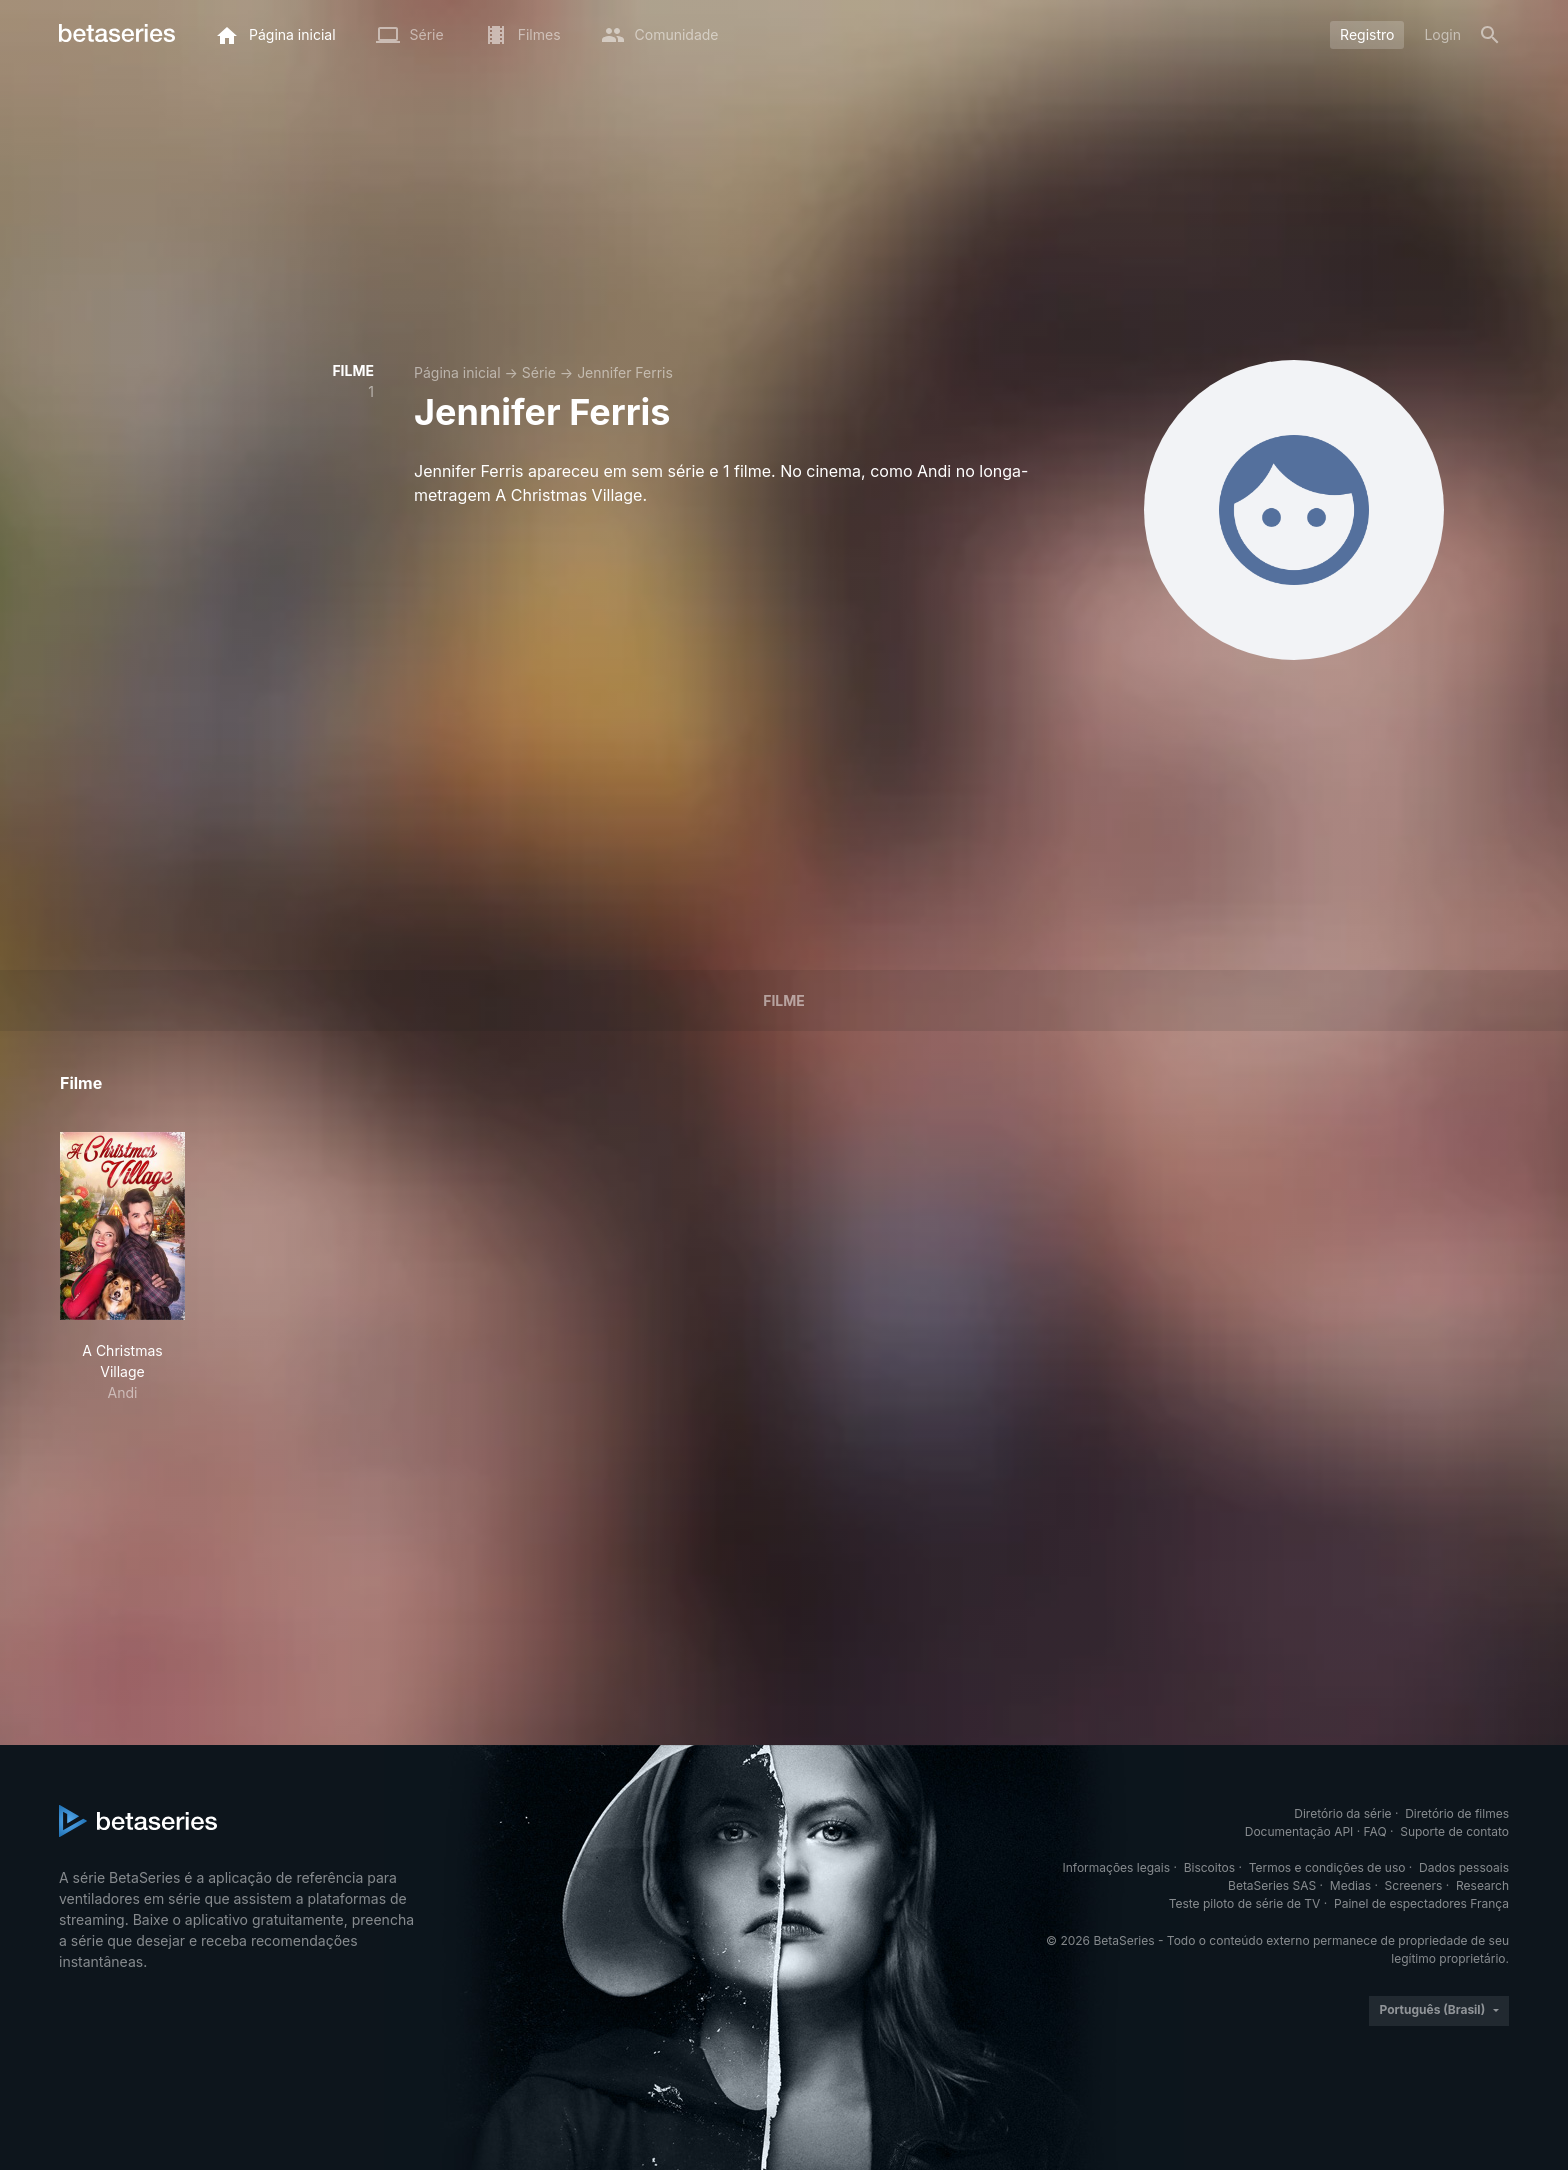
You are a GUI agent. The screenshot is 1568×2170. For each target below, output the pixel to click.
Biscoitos (1209, 1867)
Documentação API (1299, 1831)
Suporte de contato (1454, 1831)
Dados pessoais (1464, 1867)
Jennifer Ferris (625, 372)
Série (539, 372)
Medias (1350, 1885)
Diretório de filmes (1457, 1813)
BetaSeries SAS (1272, 1885)
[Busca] (1490, 35)
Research (1482, 1885)
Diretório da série (1342, 1813)
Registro (1367, 34)
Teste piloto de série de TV (1245, 1903)
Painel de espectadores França (1421, 1903)
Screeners (1414, 1885)
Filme (784, 1000)
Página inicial (457, 372)
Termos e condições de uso (1327, 1867)
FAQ (1375, 1831)
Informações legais (1117, 1867)
